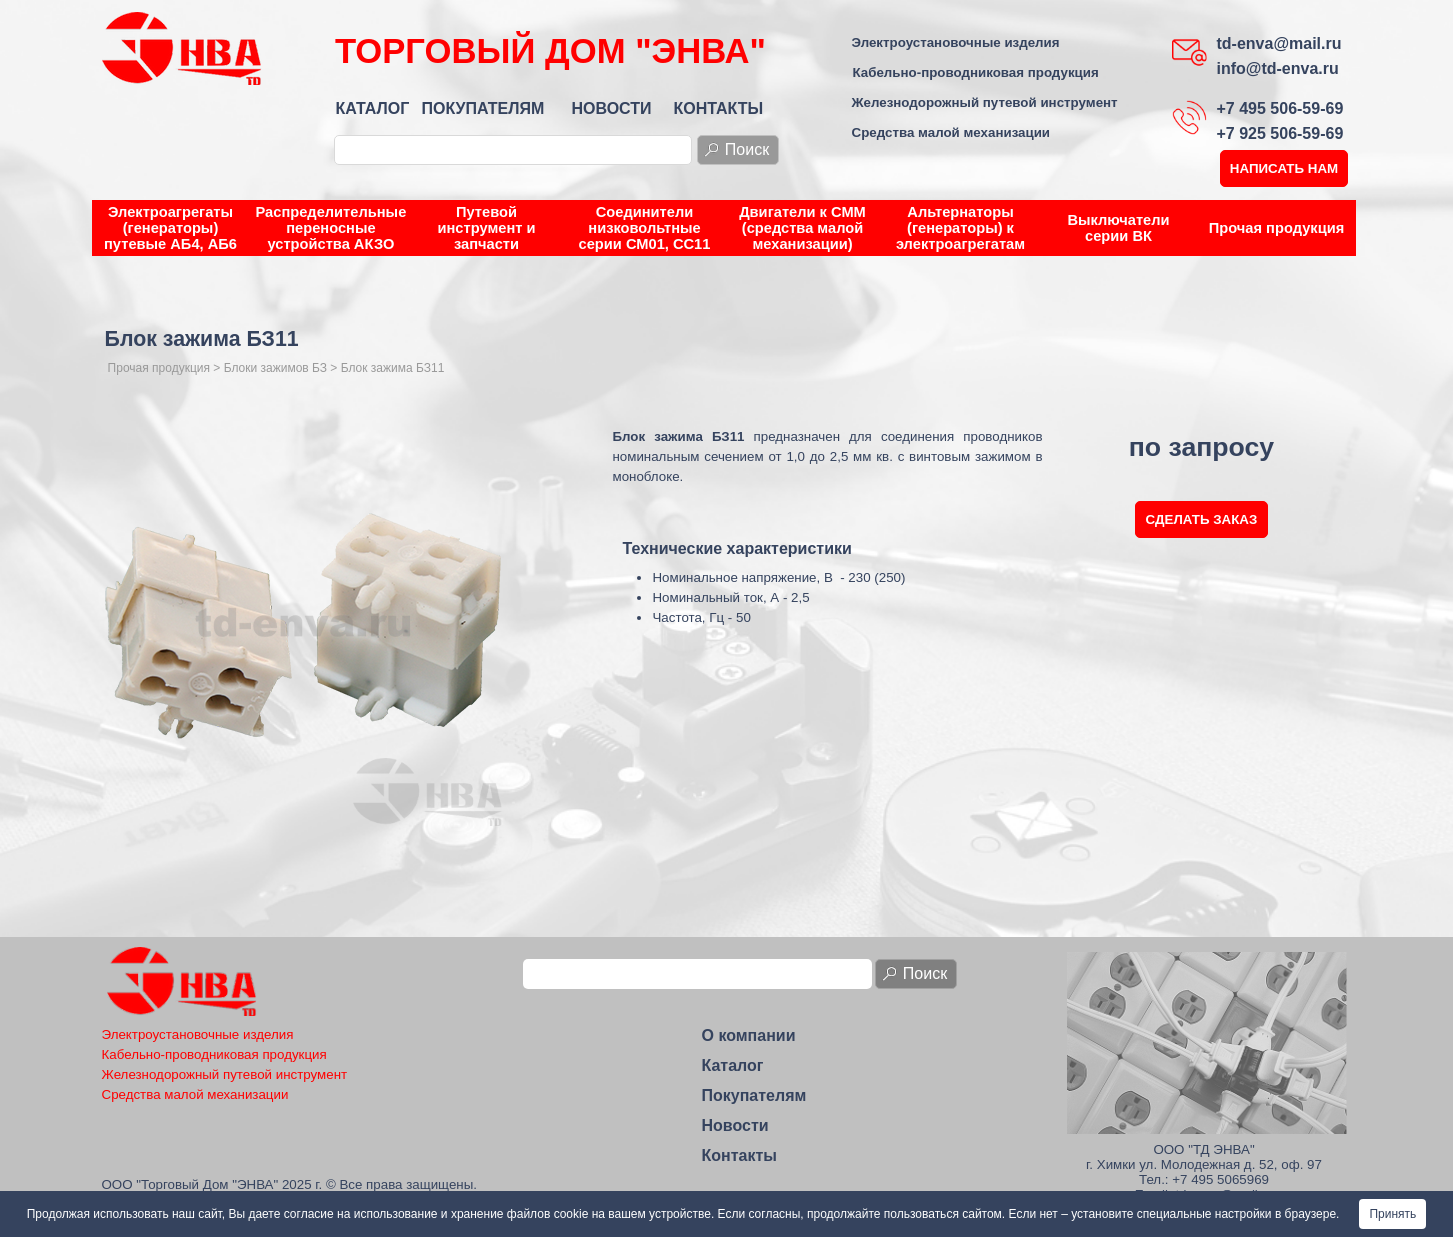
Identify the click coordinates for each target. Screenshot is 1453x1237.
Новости (735, 1125)
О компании (749, 1035)
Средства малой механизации (951, 132)
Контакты (739, 1155)
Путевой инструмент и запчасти (486, 228)
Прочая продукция (1276, 228)
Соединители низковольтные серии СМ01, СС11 (645, 228)
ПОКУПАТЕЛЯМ (483, 108)
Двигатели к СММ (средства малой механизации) (802, 228)
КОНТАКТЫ (719, 108)
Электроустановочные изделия (956, 42)
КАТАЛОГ (373, 108)
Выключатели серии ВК (1118, 228)
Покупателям (754, 1095)
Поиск (747, 149)
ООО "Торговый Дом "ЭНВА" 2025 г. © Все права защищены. (290, 1184)
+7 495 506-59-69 (1280, 108)
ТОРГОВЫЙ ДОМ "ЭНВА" (550, 51)
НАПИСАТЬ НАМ (1284, 168)
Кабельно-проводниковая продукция (976, 72)
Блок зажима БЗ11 (393, 368)
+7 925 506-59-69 (1280, 133)
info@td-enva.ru (1278, 68)
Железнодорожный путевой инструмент (985, 102)
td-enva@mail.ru (1279, 43)
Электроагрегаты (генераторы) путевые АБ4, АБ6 (170, 228)
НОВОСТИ (612, 108)
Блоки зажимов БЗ (275, 368)
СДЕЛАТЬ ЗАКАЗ (1202, 519)
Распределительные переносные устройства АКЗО (331, 228)
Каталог (733, 1065)
